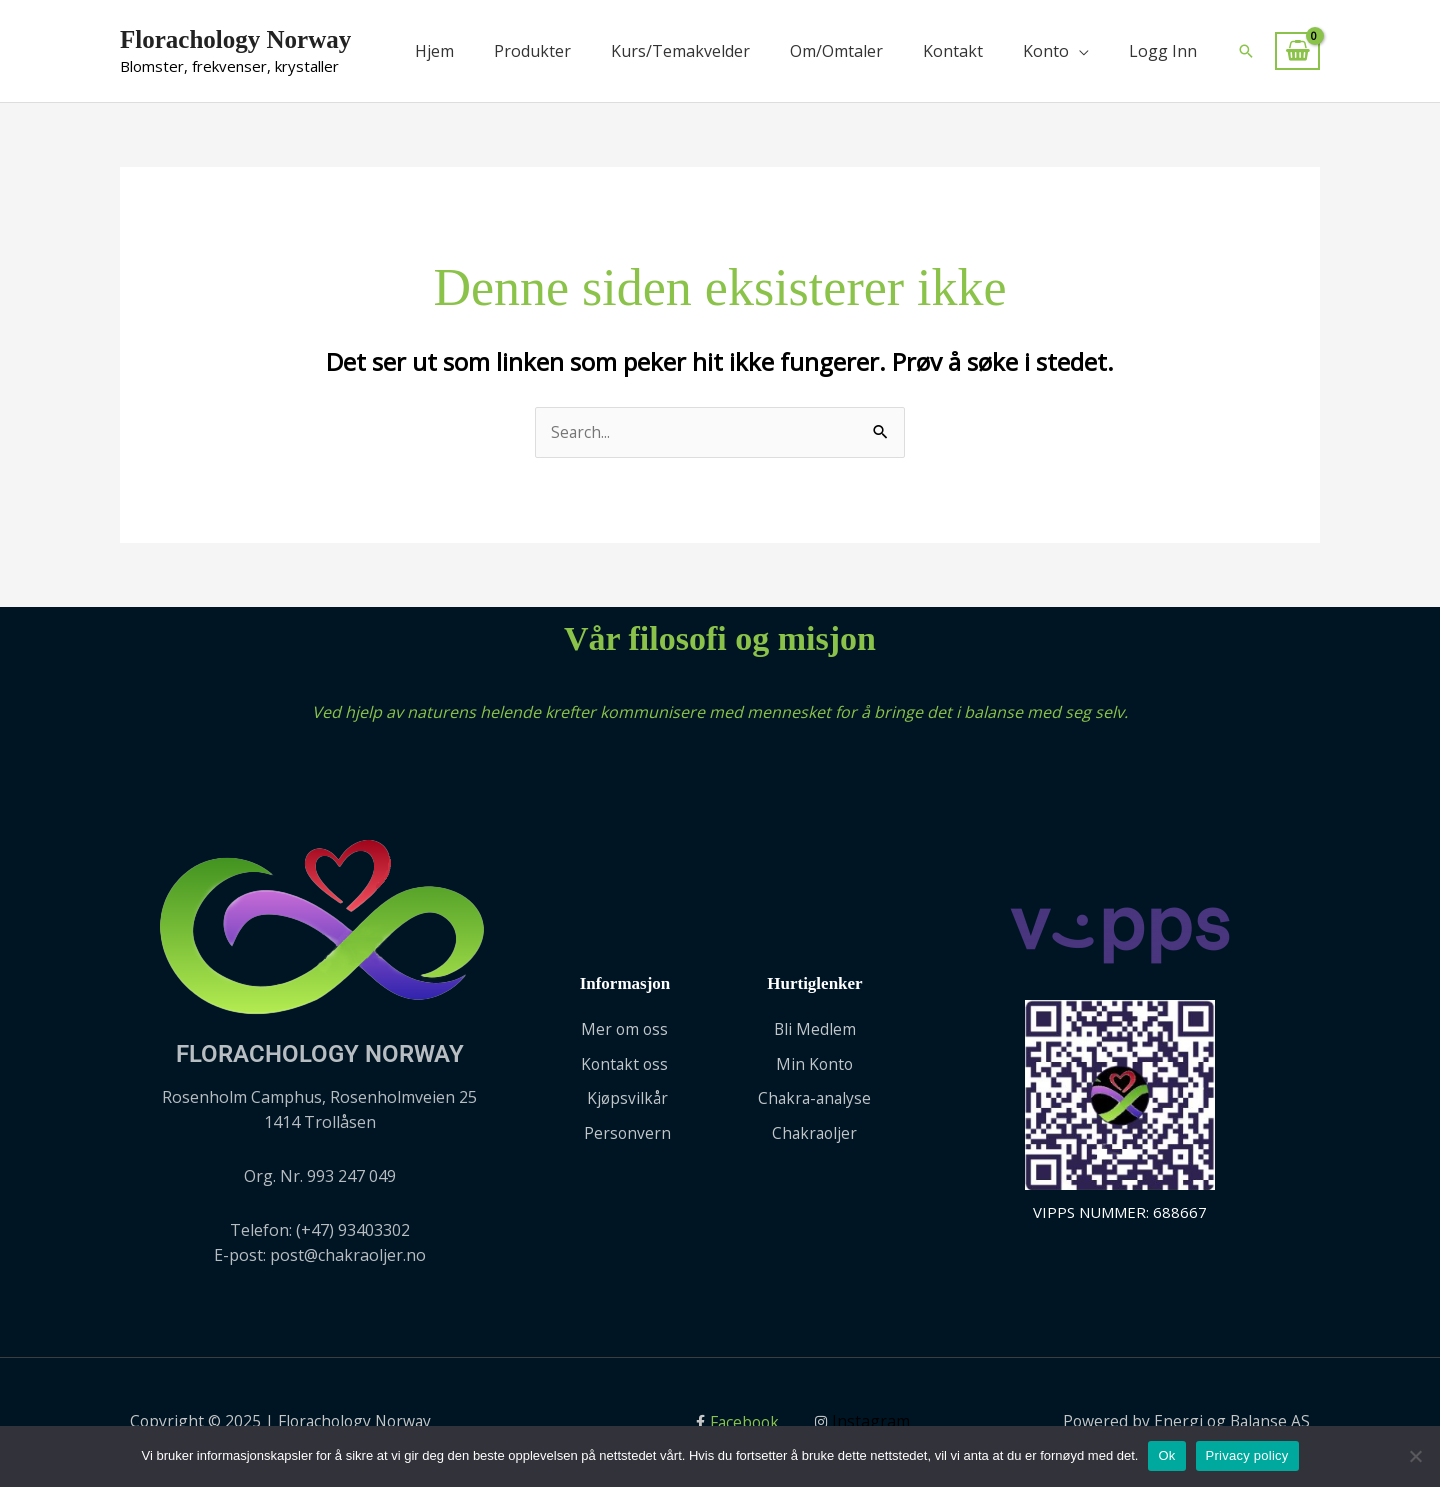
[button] (1246, 51)
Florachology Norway (235, 39)
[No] (1415, 1456)
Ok (1166, 1455)
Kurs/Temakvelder (680, 51)
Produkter (532, 51)
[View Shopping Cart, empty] (1297, 51)
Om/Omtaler (836, 51)
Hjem (434, 51)
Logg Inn (1163, 51)
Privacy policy (1247, 1455)
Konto (1046, 51)
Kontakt (953, 51)
